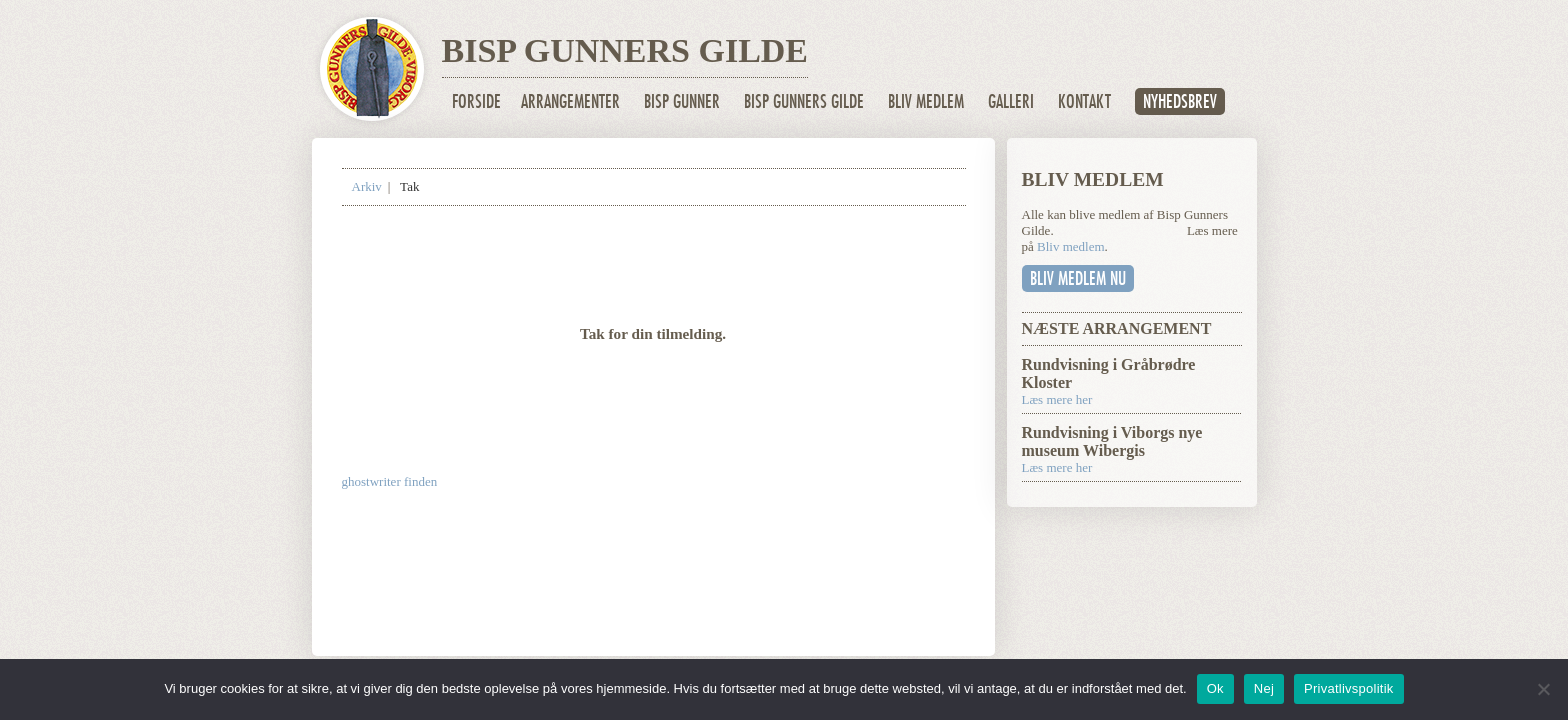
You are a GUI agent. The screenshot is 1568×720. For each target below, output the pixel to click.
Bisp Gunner (682, 101)
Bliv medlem (926, 101)
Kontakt (1084, 101)
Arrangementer (570, 101)
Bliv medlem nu (1078, 278)
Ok (1215, 688)
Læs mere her (1057, 399)
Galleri (1011, 101)
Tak (409, 186)
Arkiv (367, 186)
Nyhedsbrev (1180, 101)
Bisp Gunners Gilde (804, 101)
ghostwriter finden (390, 481)
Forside (476, 101)
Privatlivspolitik (1349, 688)
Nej (1264, 688)
